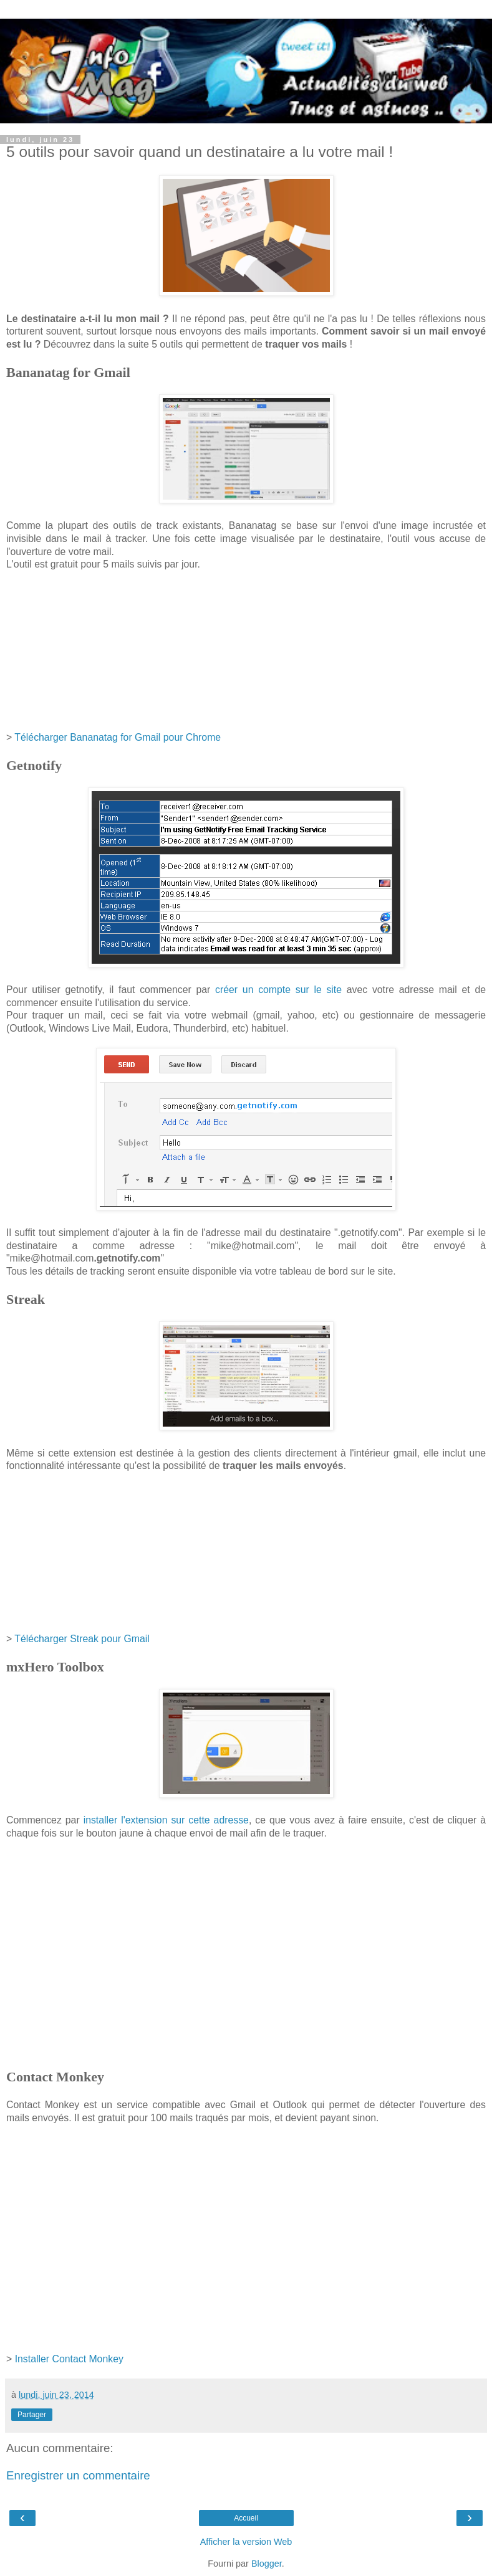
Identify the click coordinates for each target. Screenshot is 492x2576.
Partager (31, 2414)
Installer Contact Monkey (69, 2359)
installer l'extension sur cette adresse (166, 1820)
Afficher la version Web (246, 2542)
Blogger (266, 2564)
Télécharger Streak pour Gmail (81, 1638)
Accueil (246, 2518)
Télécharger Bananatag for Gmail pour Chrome (117, 737)
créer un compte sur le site (278, 989)
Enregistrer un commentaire (78, 2475)
